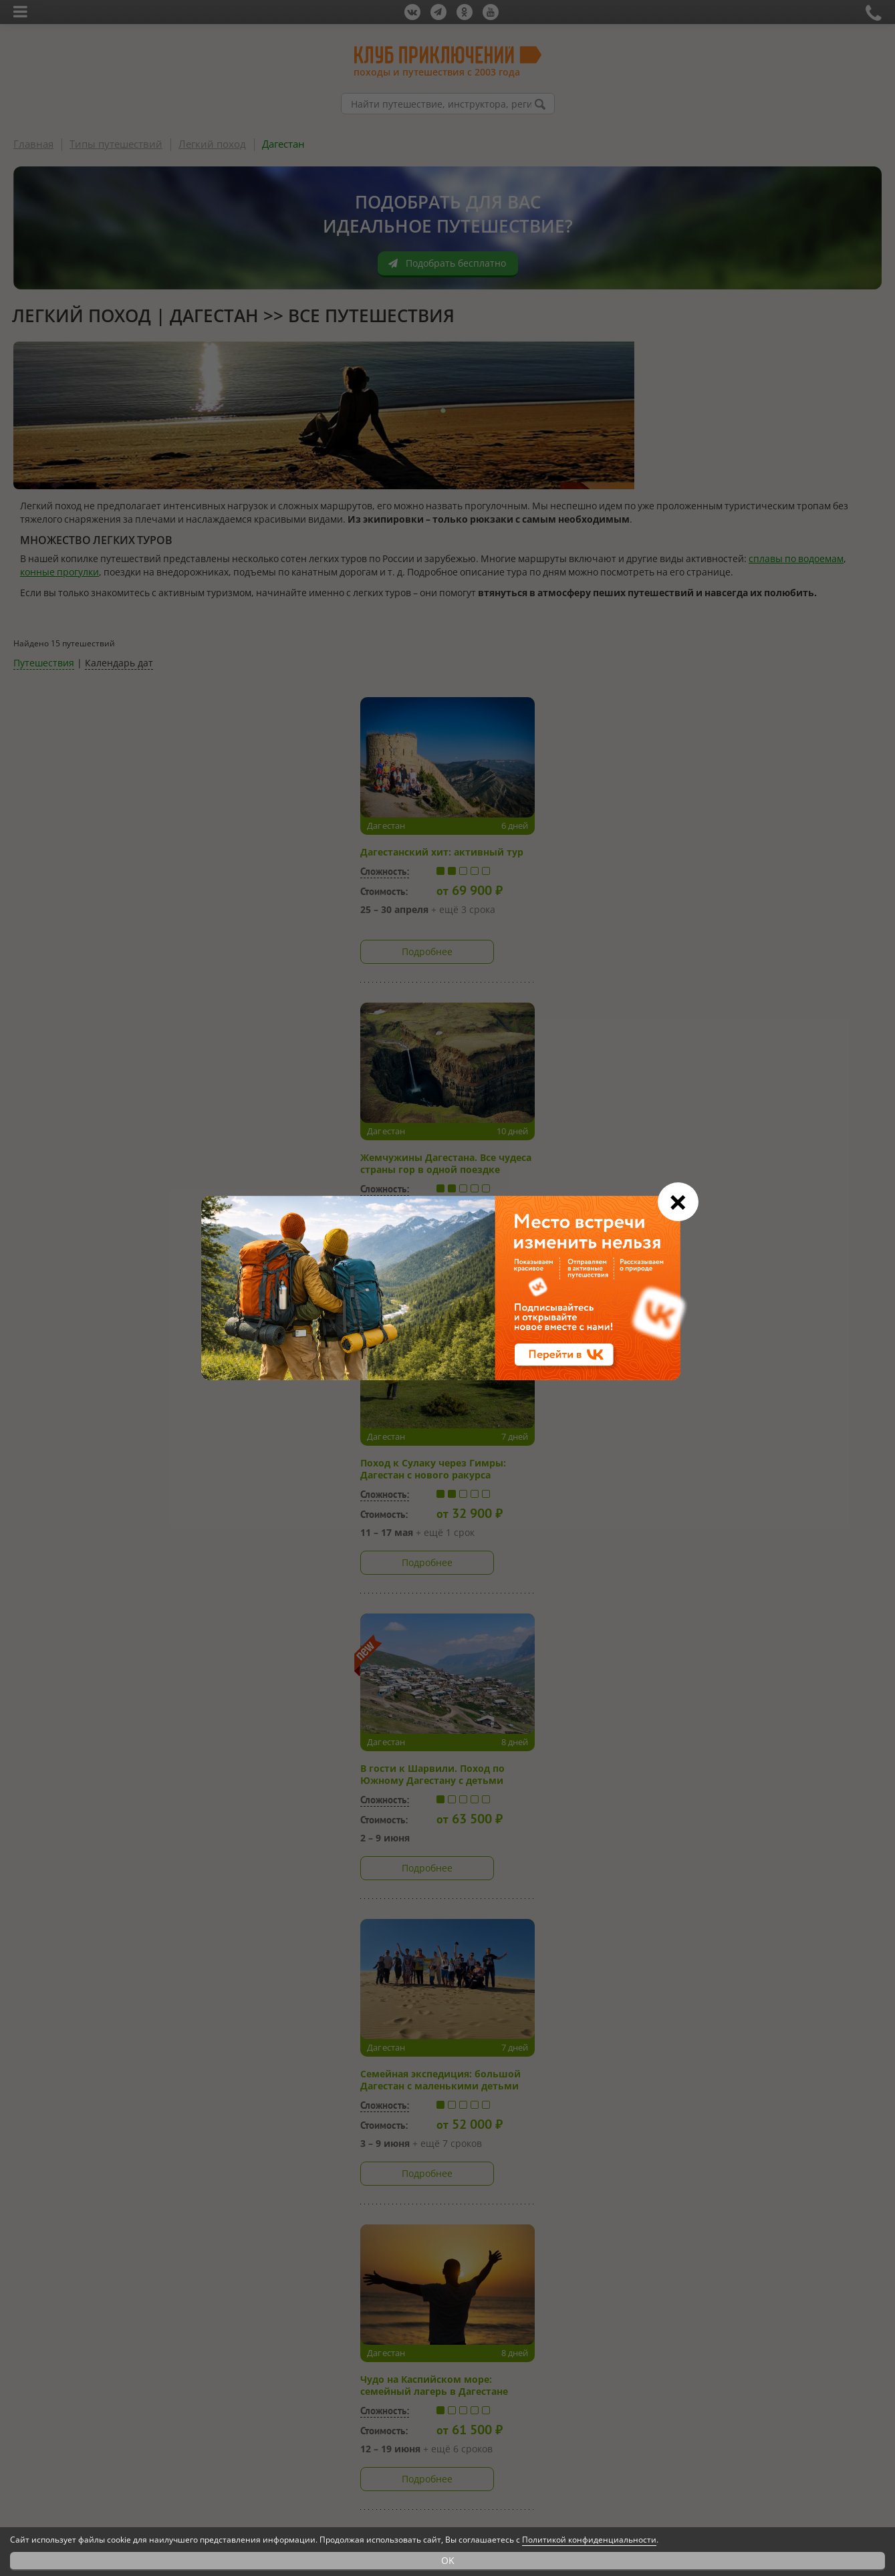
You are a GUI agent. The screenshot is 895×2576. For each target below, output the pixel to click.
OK (448, 2560)
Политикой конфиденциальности (589, 2539)
